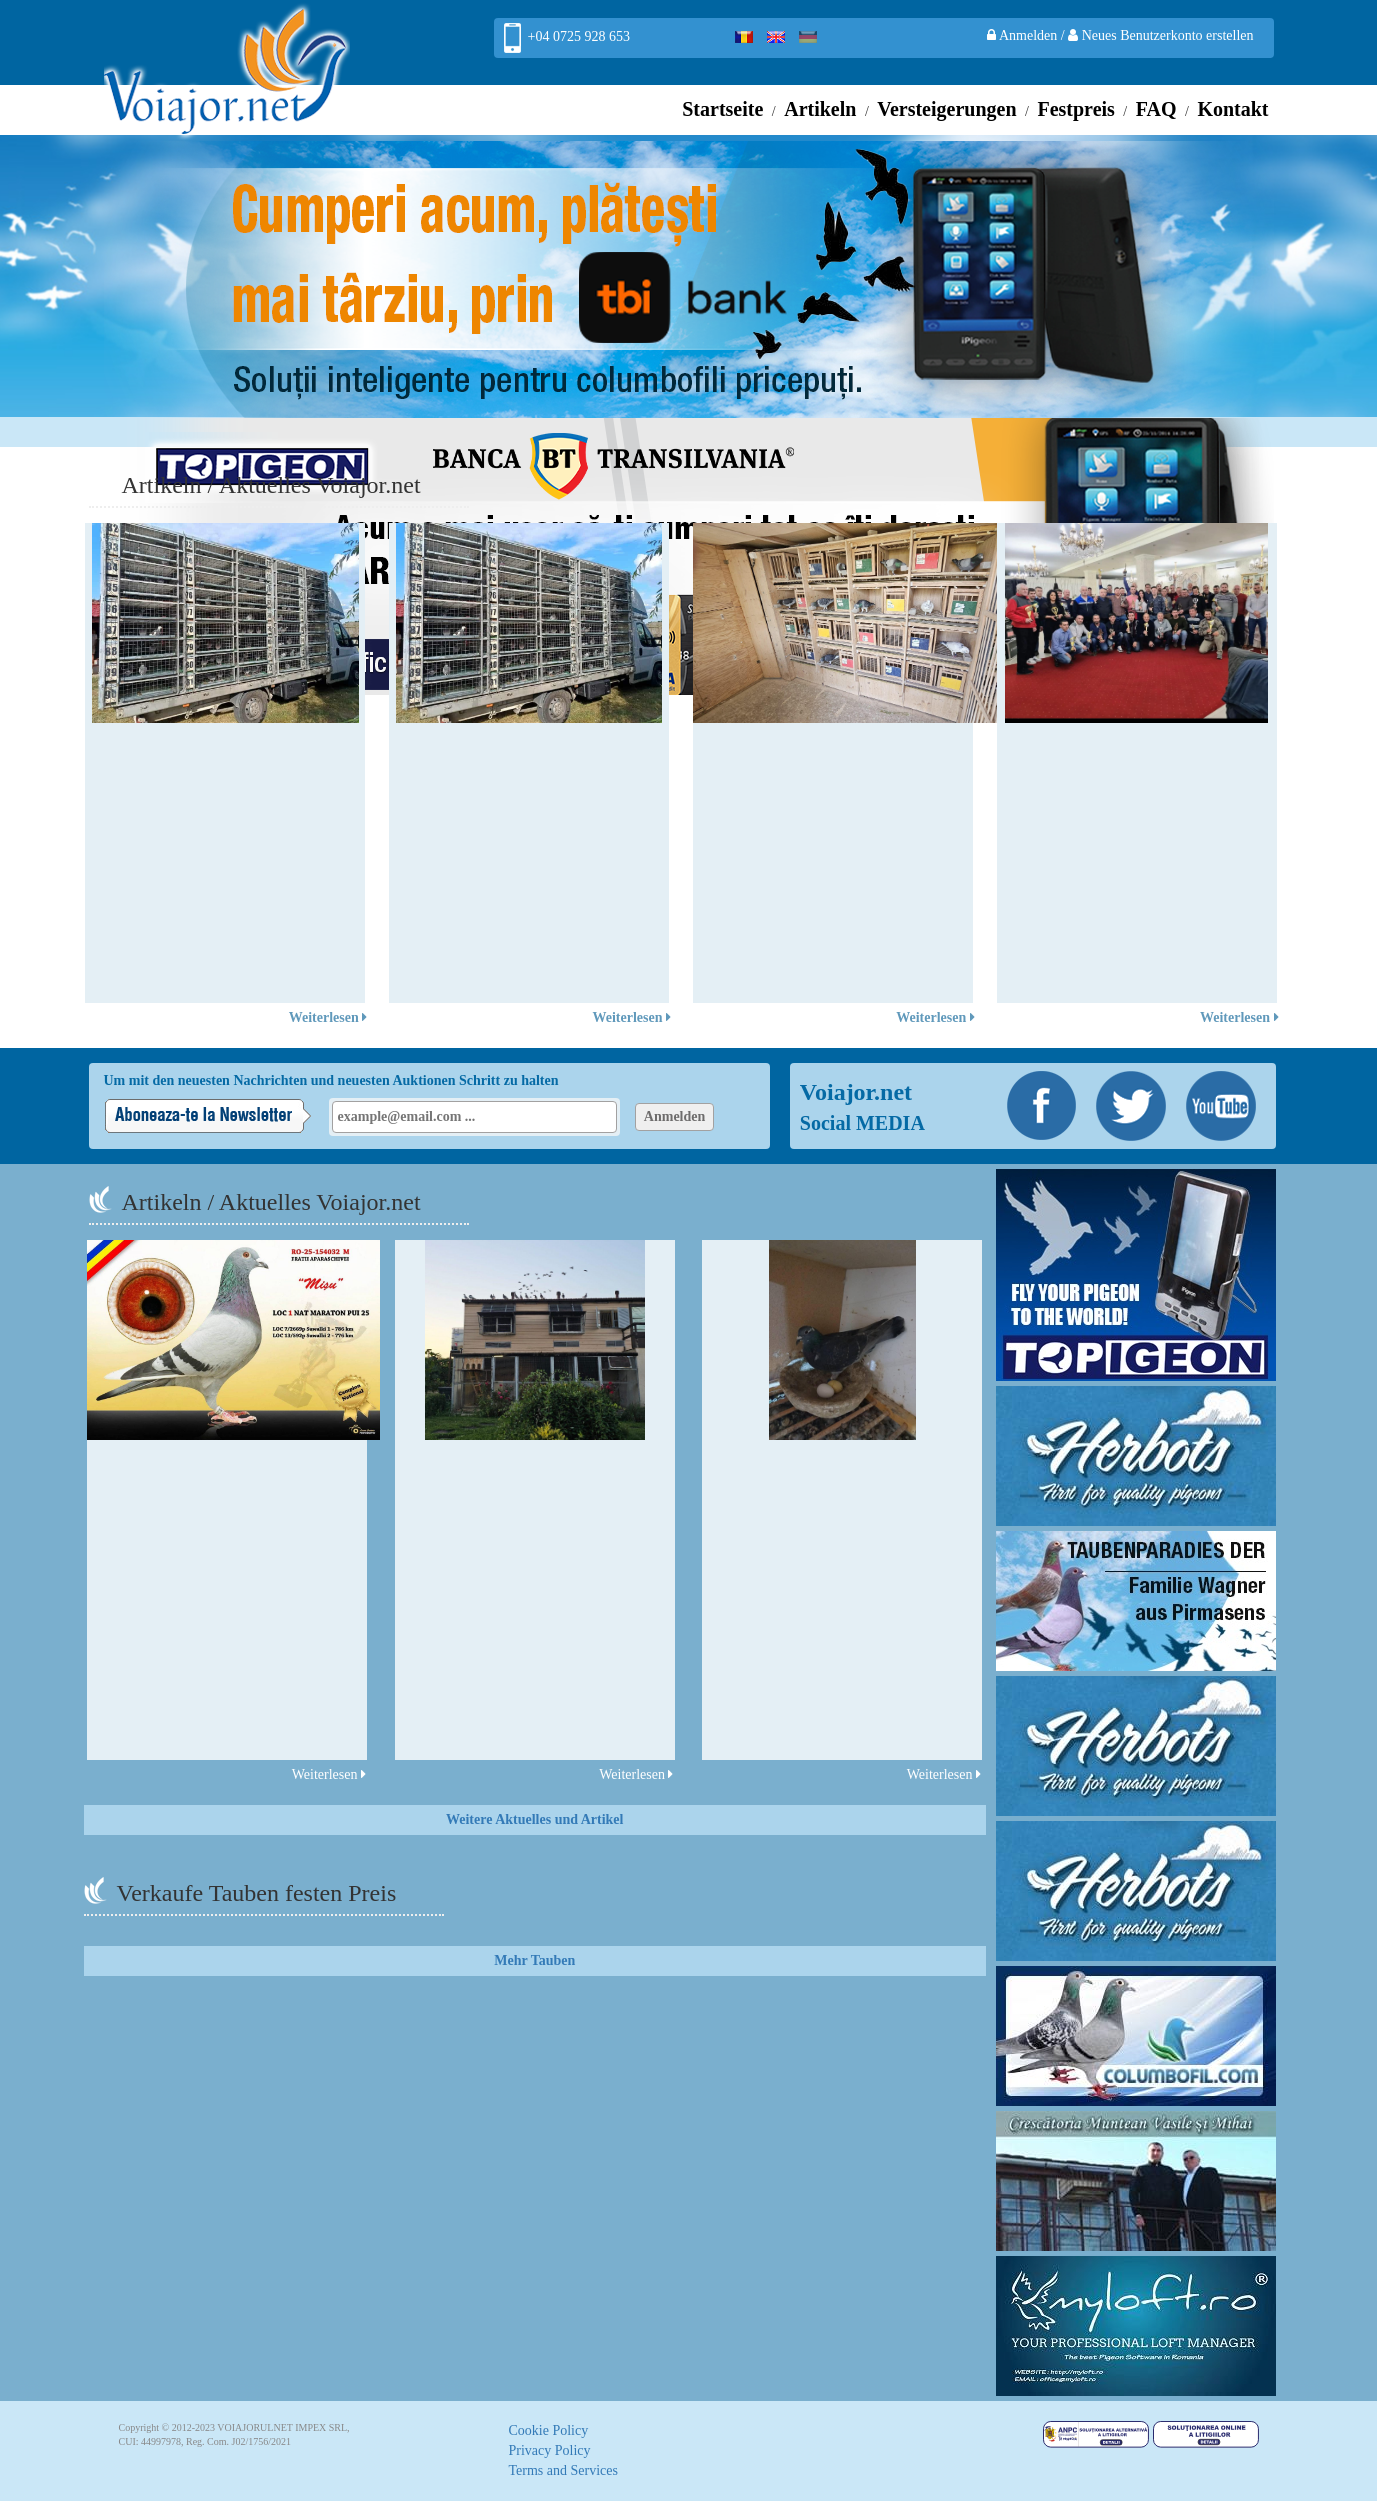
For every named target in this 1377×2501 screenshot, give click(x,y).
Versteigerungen (946, 109)
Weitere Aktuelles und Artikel (534, 1819)
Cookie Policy (549, 2430)
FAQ (1156, 109)
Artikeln (820, 109)
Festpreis (1075, 109)
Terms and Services (563, 2470)
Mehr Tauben (534, 1960)
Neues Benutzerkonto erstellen (1160, 35)
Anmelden (1024, 35)
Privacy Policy (550, 2450)
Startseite (722, 109)
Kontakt (1232, 109)
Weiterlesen (328, 1017)
